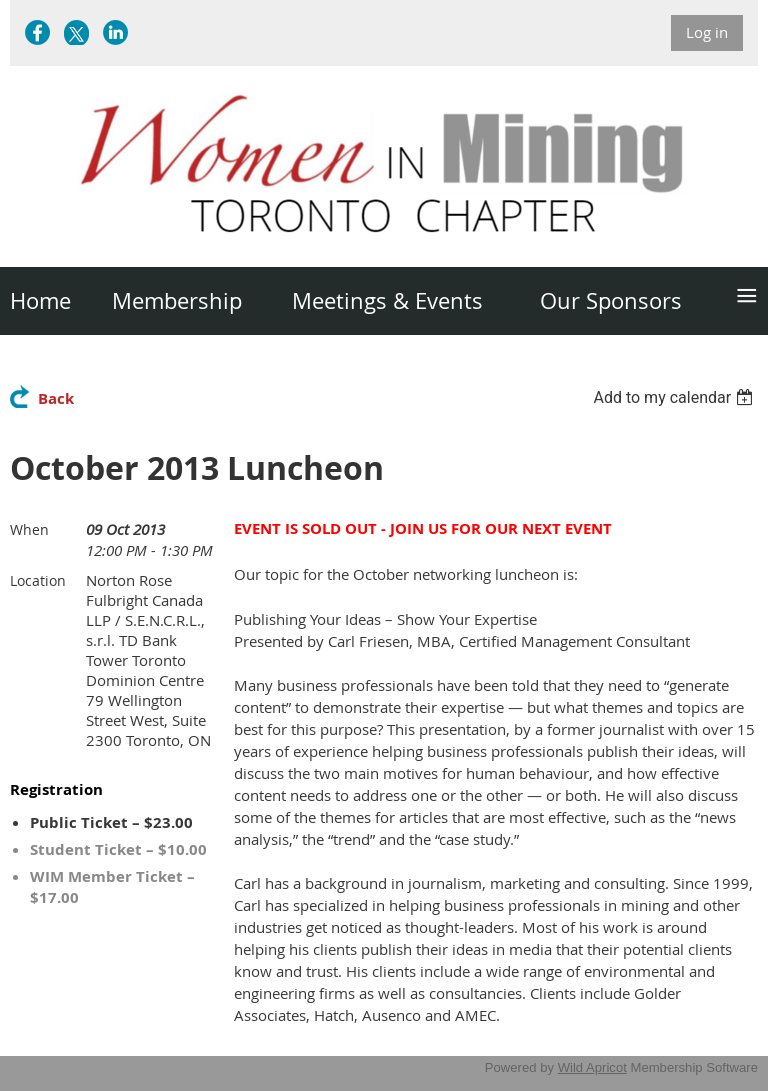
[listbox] (675, 397)
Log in (707, 32)
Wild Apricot (592, 1067)
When (29, 529)
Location (38, 580)
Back (56, 398)
